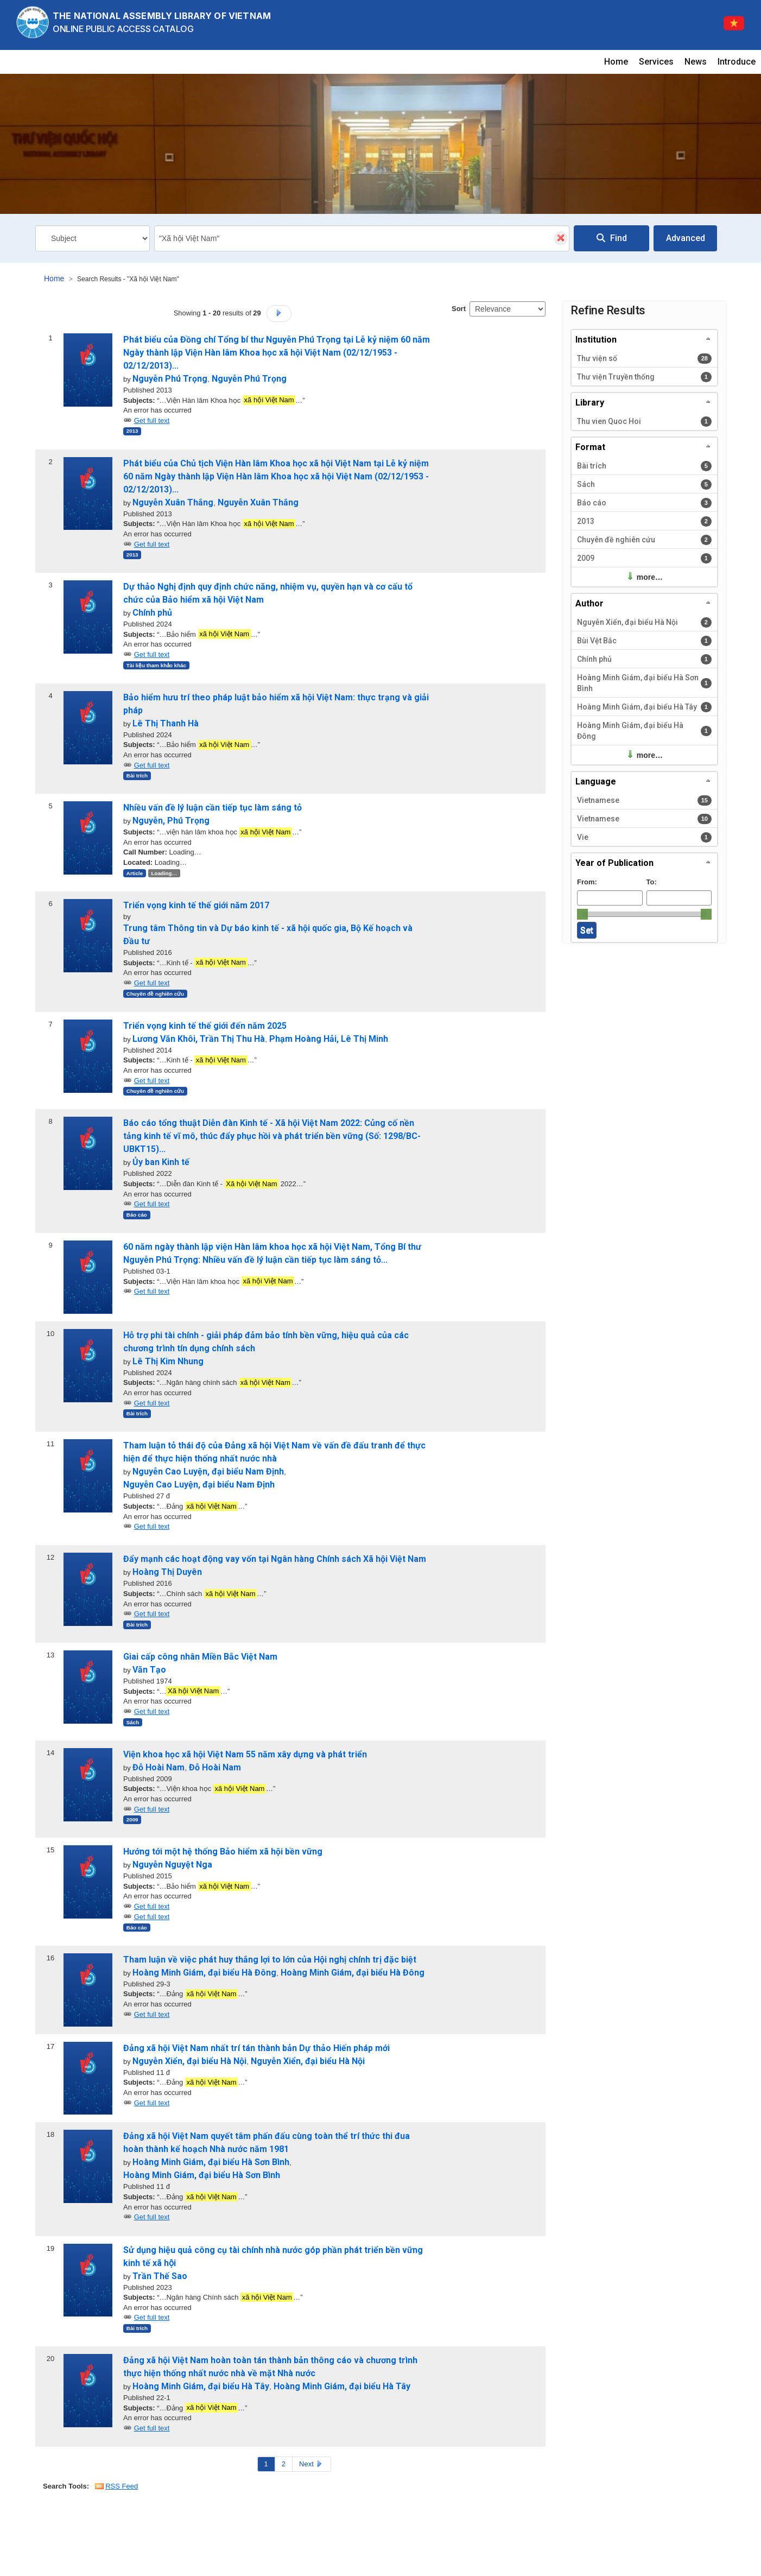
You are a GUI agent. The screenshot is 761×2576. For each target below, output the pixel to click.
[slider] (582, 914)
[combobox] (361, 238)
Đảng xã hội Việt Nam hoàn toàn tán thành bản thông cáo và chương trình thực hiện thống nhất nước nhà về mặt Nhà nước (270, 2366)
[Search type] (92, 238)
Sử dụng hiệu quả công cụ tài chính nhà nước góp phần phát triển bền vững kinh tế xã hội (273, 2256)
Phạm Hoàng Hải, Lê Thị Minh (328, 1039)
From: (587, 882)
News (695, 61)
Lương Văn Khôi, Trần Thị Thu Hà (198, 1039)
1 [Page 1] (266, 2464)
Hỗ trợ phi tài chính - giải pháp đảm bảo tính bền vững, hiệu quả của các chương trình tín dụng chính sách (266, 1341)
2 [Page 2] (284, 2464)
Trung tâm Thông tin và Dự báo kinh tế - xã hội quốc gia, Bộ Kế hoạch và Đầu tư (268, 934)
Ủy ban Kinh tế (160, 1162)
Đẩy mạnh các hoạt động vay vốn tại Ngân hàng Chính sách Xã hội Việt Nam (274, 1559)
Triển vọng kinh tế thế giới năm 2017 (196, 905)
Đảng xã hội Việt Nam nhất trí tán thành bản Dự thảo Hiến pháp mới (256, 2048)
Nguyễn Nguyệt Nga (172, 1864)
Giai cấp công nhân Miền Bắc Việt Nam (200, 1656)
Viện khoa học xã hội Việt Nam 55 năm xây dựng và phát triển (245, 1754)
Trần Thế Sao (159, 2276)
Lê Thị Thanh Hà (165, 723)
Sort (459, 309)
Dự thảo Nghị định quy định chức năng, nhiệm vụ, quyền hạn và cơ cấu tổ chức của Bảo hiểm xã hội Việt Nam (268, 593)
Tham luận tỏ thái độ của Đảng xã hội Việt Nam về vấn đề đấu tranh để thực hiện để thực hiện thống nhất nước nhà (274, 1452)
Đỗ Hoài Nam (158, 1767)
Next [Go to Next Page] (311, 2463)
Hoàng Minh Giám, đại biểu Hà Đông (204, 1972)
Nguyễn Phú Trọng (169, 379)
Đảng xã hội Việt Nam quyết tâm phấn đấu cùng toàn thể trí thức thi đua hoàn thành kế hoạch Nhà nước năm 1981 (266, 2142)
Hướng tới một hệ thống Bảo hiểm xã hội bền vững (222, 1851)
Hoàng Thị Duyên (167, 1572)
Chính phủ (152, 612)
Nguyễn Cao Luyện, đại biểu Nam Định (208, 1471)
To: (651, 882)
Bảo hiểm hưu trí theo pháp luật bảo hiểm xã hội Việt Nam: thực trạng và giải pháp (276, 704)
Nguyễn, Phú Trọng (171, 820)
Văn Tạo (149, 1669)
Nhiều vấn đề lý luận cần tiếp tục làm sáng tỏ (212, 807)
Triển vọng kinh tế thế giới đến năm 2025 (205, 1026)
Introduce (737, 61)
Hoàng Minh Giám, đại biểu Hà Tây (200, 2386)
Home (616, 61)
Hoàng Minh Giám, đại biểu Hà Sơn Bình (210, 2162)
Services (656, 61)
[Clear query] (561, 238)
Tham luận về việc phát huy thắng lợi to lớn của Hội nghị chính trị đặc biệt (269, 1959)
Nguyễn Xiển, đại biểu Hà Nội (189, 2061)
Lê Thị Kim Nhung (168, 1361)
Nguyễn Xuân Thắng (172, 502)
